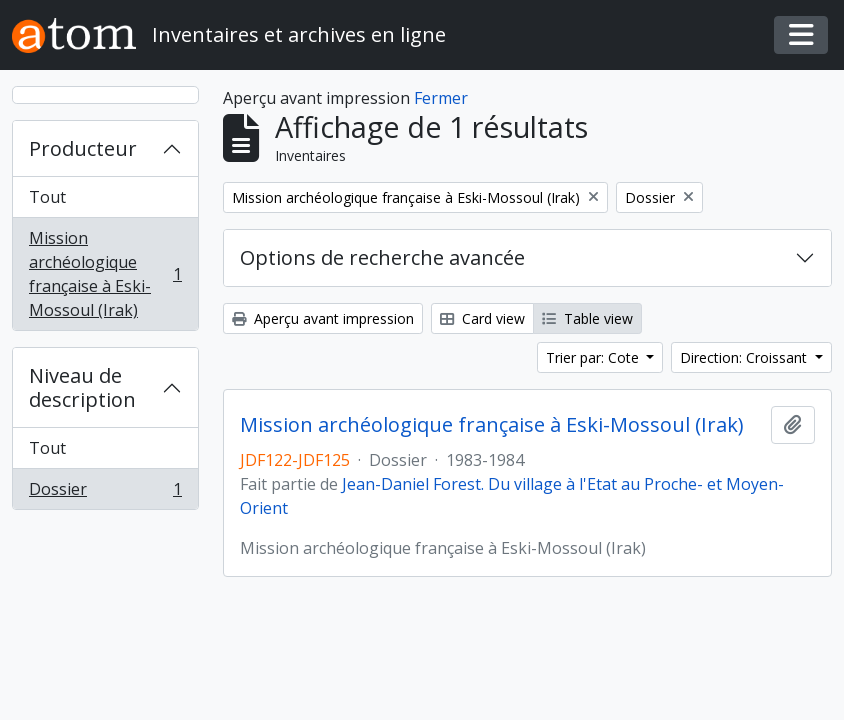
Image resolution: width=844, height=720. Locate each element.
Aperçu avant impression (323, 318)
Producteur (83, 148)
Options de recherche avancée (382, 257)
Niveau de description (82, 387)
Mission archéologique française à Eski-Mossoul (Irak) (105, 274)
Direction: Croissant (745, 357)
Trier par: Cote (594, 357)
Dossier (105, 493)
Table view (587, 318)
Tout (47, 197)
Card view (482, 318)
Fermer (441, 98)
